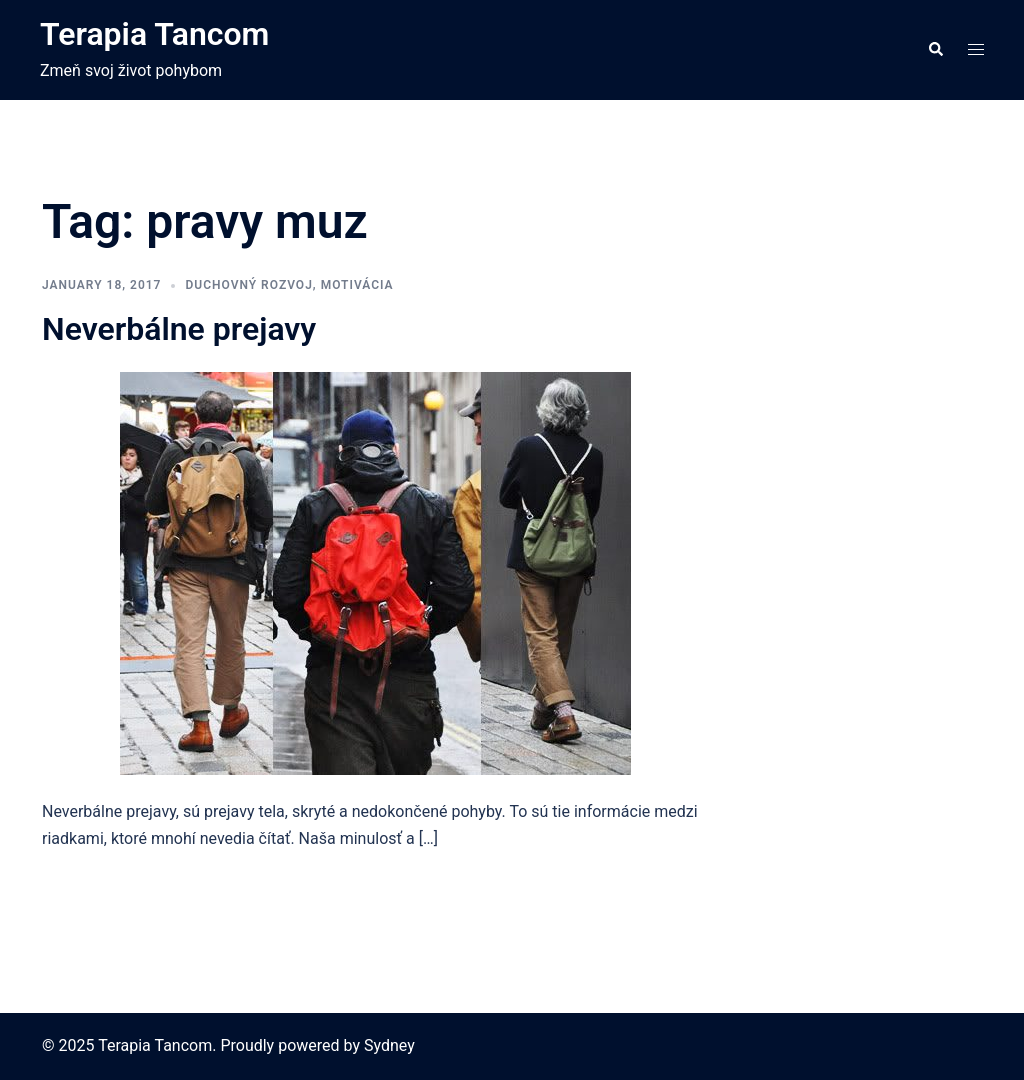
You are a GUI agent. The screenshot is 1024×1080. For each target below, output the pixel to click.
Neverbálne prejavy (179, 329)
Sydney (389, 1045)
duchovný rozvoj (248, 285)
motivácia (357, 285)
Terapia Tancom (154, 34)
